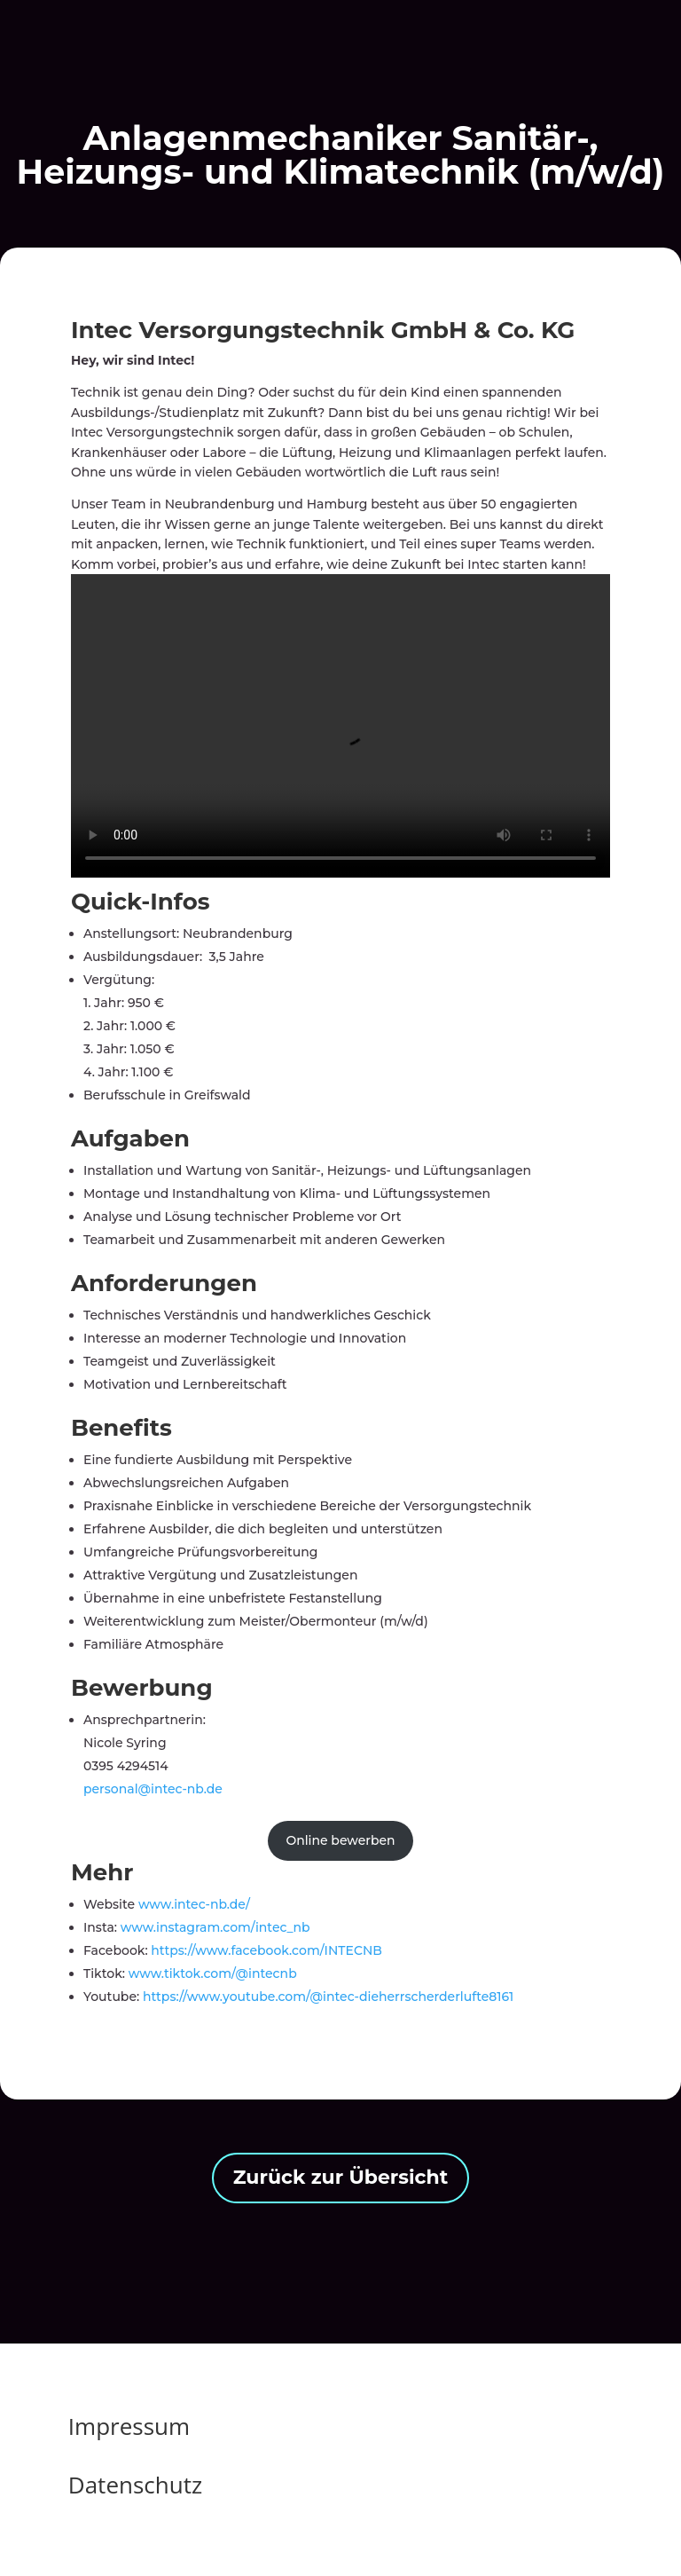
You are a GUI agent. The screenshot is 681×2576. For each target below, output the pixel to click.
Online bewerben (340, 1840)
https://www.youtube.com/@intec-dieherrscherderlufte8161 (326, 1997)
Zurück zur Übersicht (341, 2177)
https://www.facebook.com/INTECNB (266, 1950)
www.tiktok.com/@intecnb (213, 1973)
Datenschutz (135, 2485)
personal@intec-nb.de (153, 1789)
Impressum (129, 2426)
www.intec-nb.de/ (194, 1904)
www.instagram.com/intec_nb (215, 1927)
